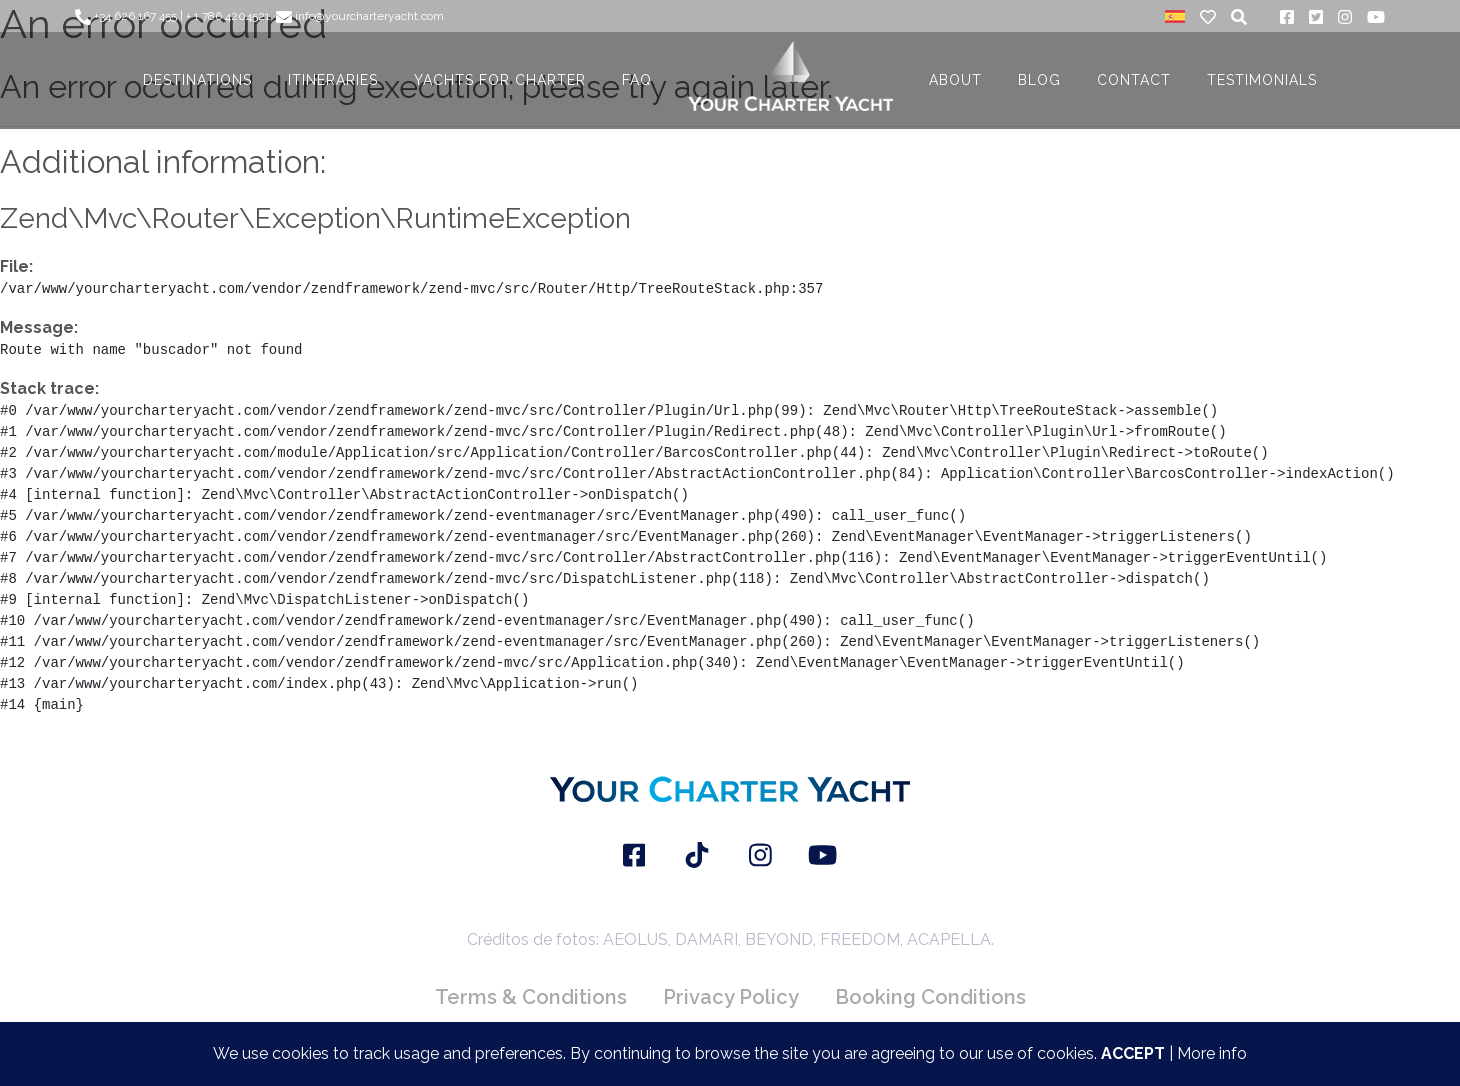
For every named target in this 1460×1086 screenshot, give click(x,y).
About (955, 80)
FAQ (637, 80)
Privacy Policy (731, 997)
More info (1212, 1053)
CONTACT (1134, 80)
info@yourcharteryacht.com (360, 16)
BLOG (1039, 80)
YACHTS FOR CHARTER (500, 80)
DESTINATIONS (197, 80)
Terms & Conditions (531, 997)
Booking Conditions (930, 997)
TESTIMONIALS (1262, 80)
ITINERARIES (333, 80)
